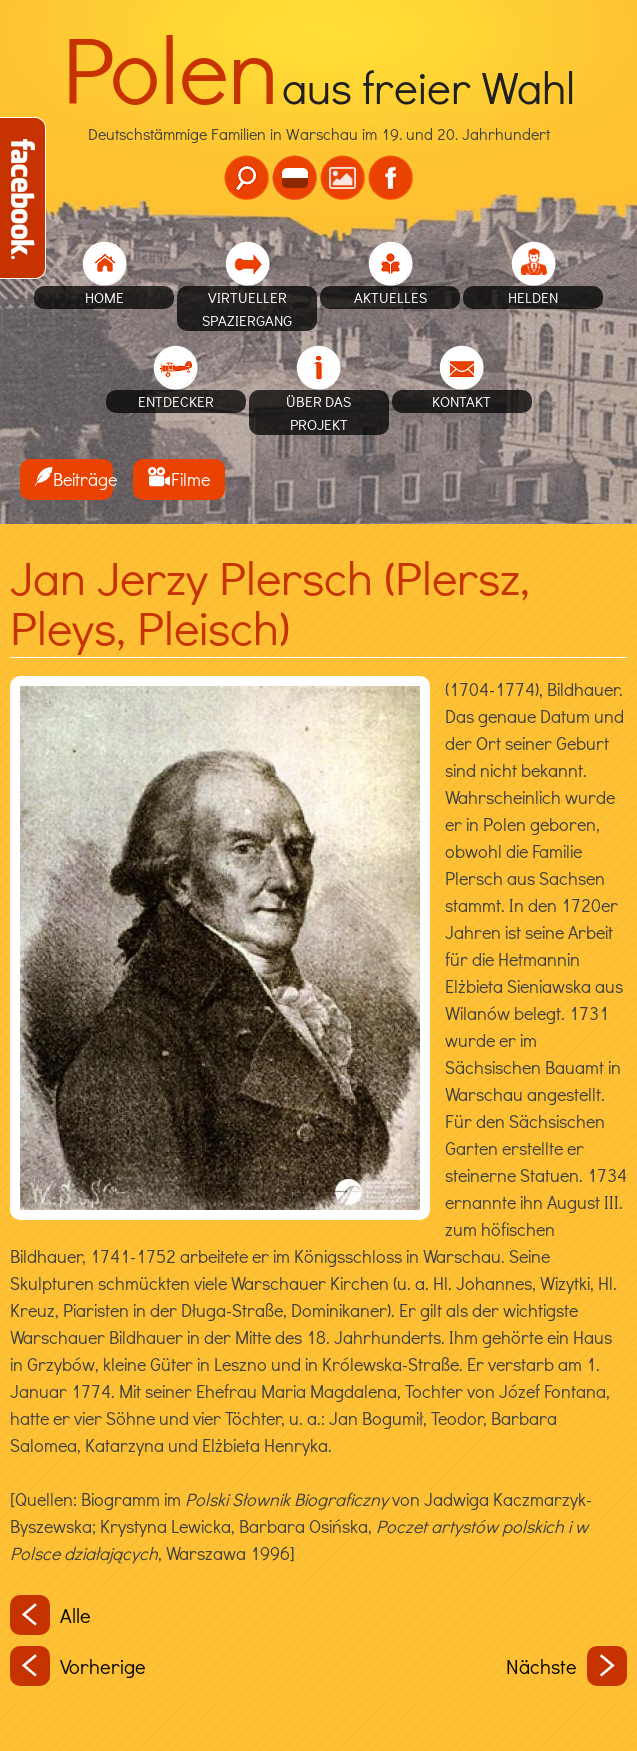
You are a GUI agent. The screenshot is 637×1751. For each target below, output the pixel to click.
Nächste (566, 1666)
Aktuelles (390, 297)
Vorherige (78, 1666)
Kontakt (461, 401)
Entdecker (176, 401)
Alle (50, 1615)
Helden (533, 297)
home (104, 297)
